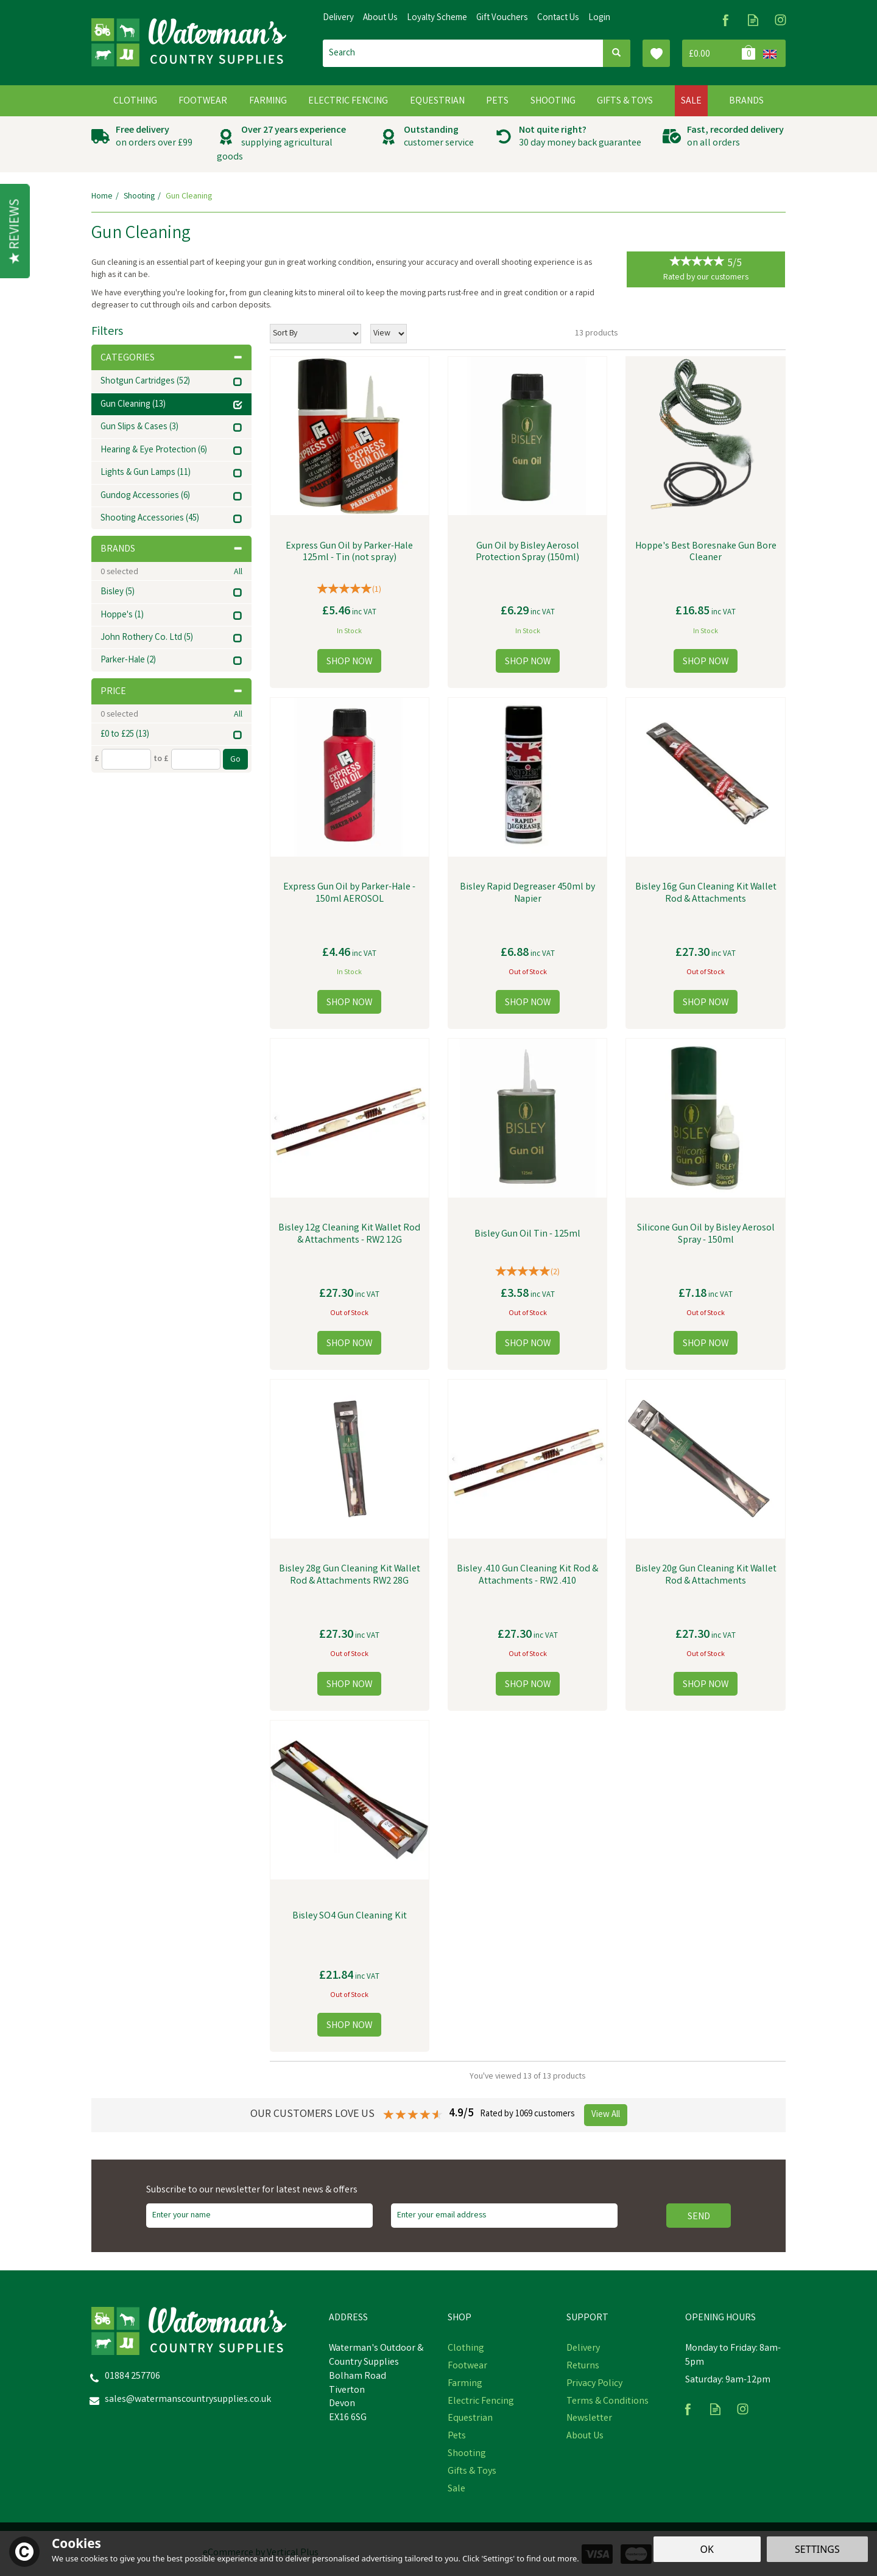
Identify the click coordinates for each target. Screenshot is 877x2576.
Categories (171, 358)
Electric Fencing (481, 2402)
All (238, 572)
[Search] (463, 53)
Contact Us (558, 18)
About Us (585, 2436)
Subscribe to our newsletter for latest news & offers (251, 2190)
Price (171, 692)
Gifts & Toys (472, 2472)
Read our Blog (753, 19)
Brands (171, 549)
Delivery (583, 2349)
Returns (582, 2366)
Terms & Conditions (607, 2402)
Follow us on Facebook (725, 19)
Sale (456, 2489)
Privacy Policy (594, 2384)
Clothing (466, 2349)
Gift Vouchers (502, 18)
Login (599, 18)
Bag (720, 53)
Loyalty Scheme (437, 18)
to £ (161, 759)
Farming (465, 2384)
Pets (457, 2436)
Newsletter (589, 2419)
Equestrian (470, 2419)
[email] (504, 2215)
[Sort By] (315, 333)
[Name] (259, 2215)
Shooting (467, 2454)
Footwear (467, 2366)
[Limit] (388, 333)
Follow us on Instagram (780, 19)
